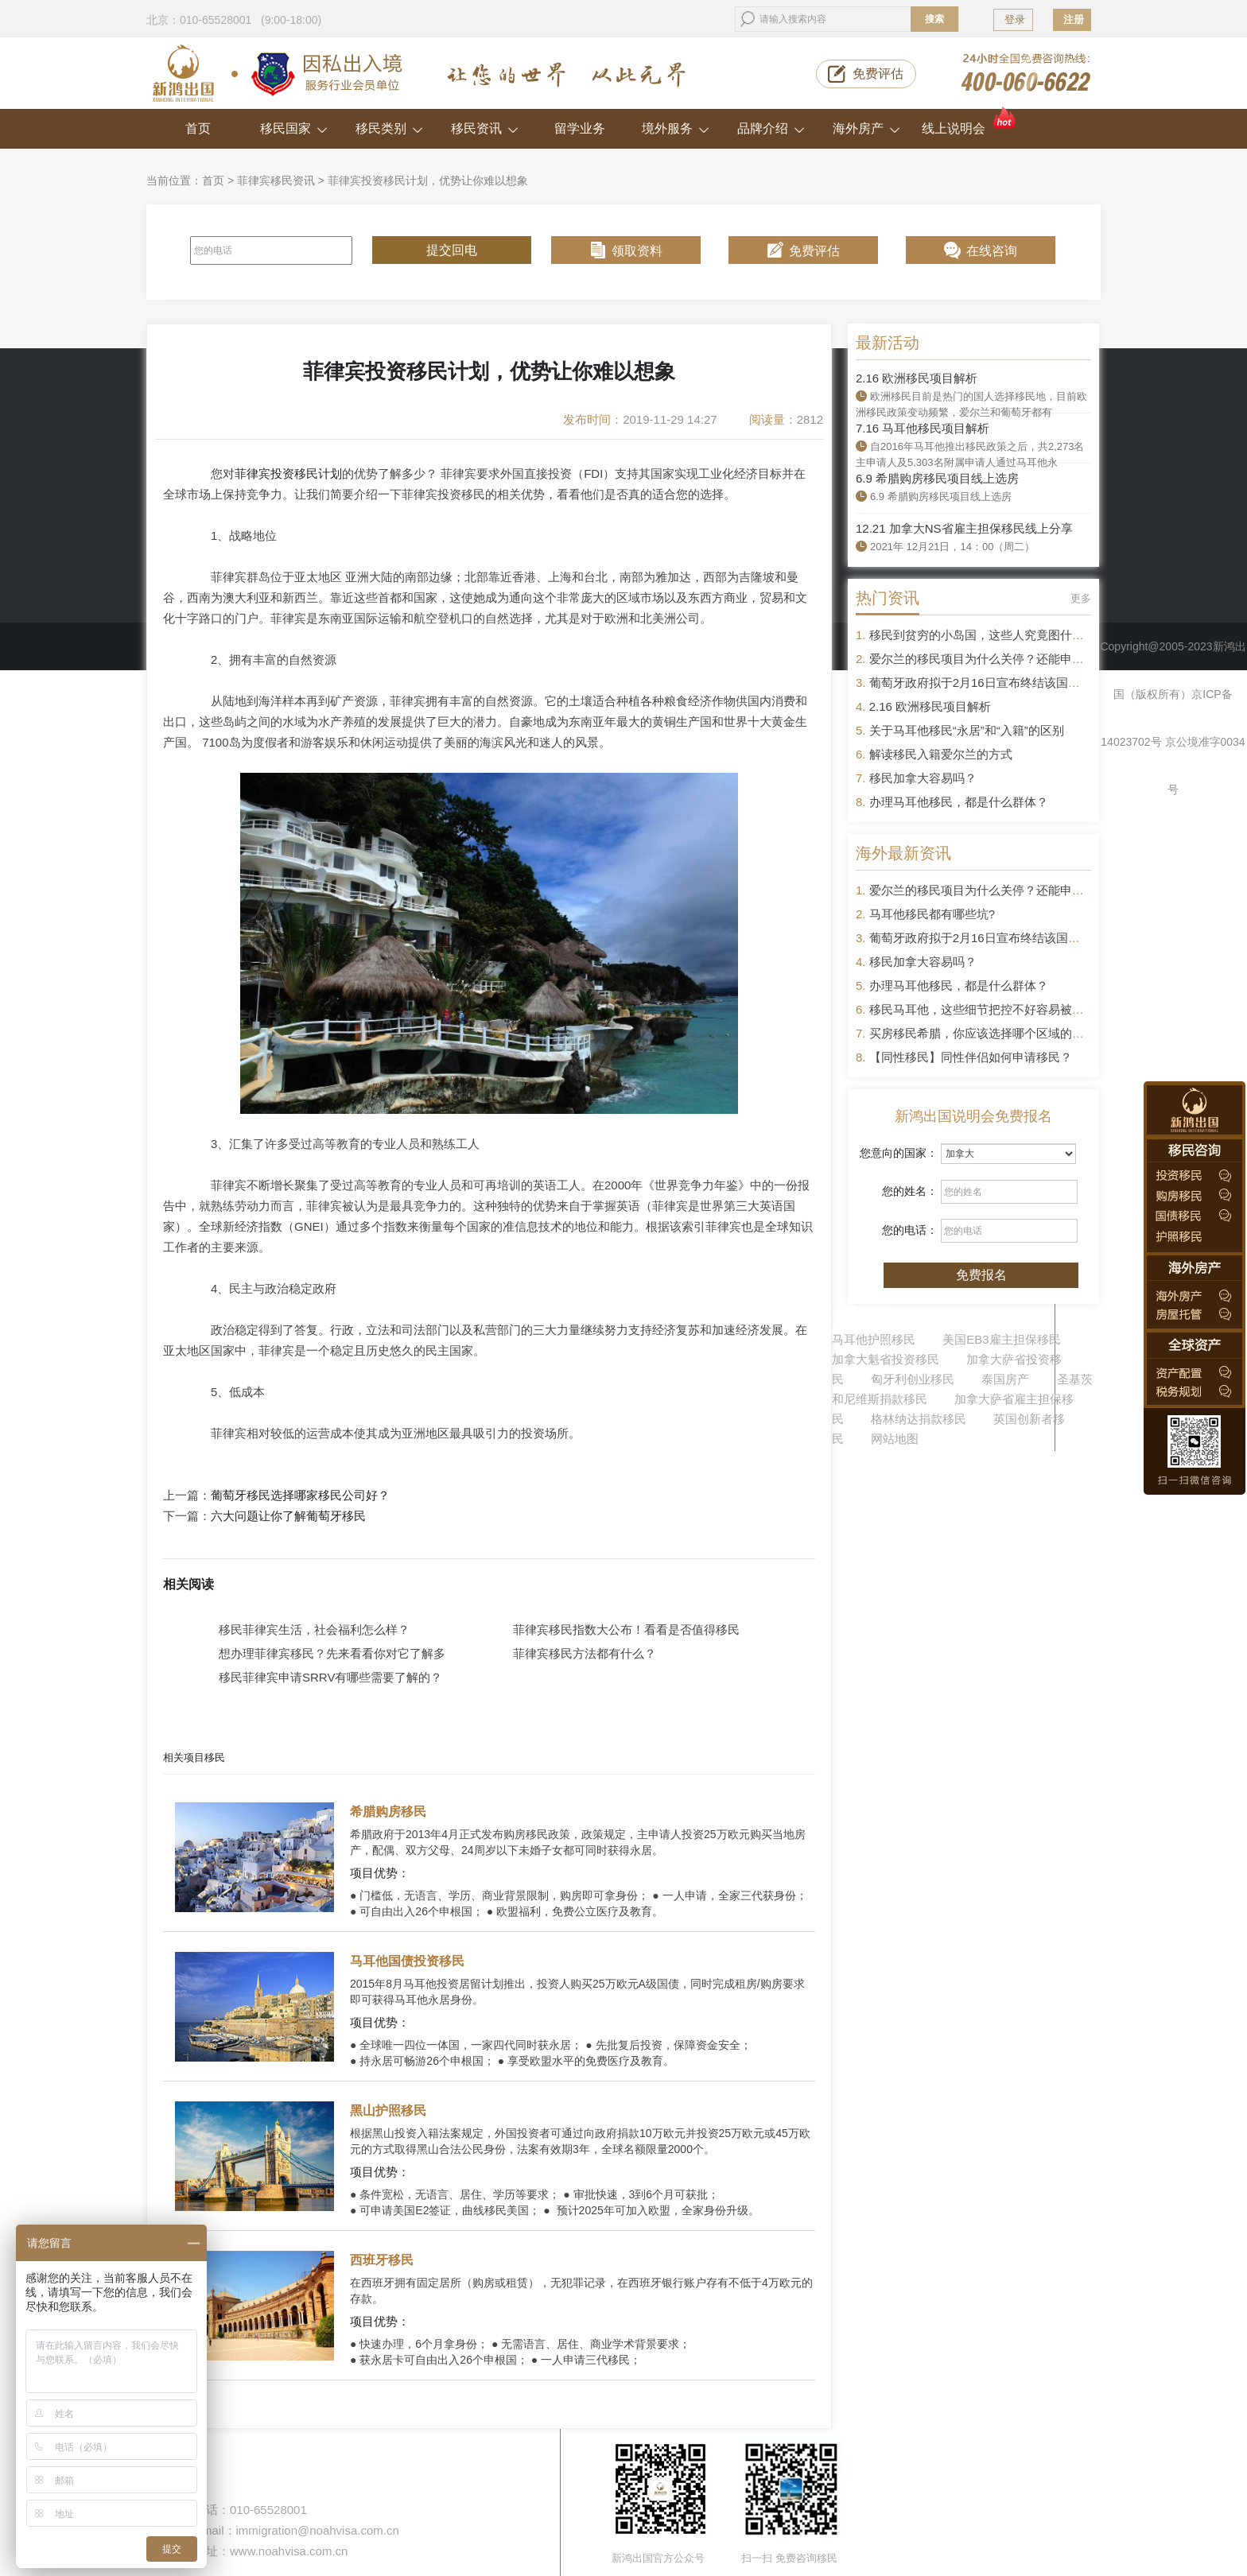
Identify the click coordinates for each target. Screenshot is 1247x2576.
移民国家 (294, 128)
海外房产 (866, 128)
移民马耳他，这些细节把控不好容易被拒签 (982, 1009)
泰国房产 (1005, 1379)
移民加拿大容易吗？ (923, 778)
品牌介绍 (771, 128)
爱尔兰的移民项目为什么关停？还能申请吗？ (988, 658)
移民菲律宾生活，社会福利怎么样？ (314, 1629)
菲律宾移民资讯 (276, 180)
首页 (198, 128)
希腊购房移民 (388, 1811)
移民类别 (389, 128)
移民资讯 (485, 128)
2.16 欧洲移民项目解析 (916, 378)
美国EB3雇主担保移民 (1001, 1339)
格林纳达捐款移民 (918, 1419)
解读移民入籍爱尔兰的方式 (940, 754)
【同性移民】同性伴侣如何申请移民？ (970, 1057)
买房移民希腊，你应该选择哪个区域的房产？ (988, 1033)
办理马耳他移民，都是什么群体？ (958, 802)
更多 (1080, 598)
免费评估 (878, 73)
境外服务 (675, 128)
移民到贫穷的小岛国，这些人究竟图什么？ (982, 635)
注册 (1073, 19)
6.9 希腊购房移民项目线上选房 (937, 478)
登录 (1014, 19)
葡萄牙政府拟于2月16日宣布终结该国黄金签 (986, 682)
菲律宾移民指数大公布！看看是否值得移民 (626, 1629)
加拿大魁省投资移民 (885, 1359)
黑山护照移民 (388, 2110)
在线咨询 (991, 251)
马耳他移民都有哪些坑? (932, 914)
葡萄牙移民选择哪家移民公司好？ (300, 1495)
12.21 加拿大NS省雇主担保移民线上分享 (964, 528)
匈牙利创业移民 (912, 1379)
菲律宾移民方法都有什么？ (584, 1653)
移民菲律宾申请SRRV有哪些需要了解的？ (330, 1677)
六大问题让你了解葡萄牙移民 (288, 1516)
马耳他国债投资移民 (407, 1961)
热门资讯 (887, 598)
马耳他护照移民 (873, 1339)
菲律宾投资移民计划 (288, 473)
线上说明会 (970, 122)
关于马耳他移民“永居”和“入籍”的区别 (966, 730)
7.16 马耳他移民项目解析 (922, 428)
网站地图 (895, 1438)
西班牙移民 (382, 2260)
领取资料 (637, 251)
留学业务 (579, 128)
